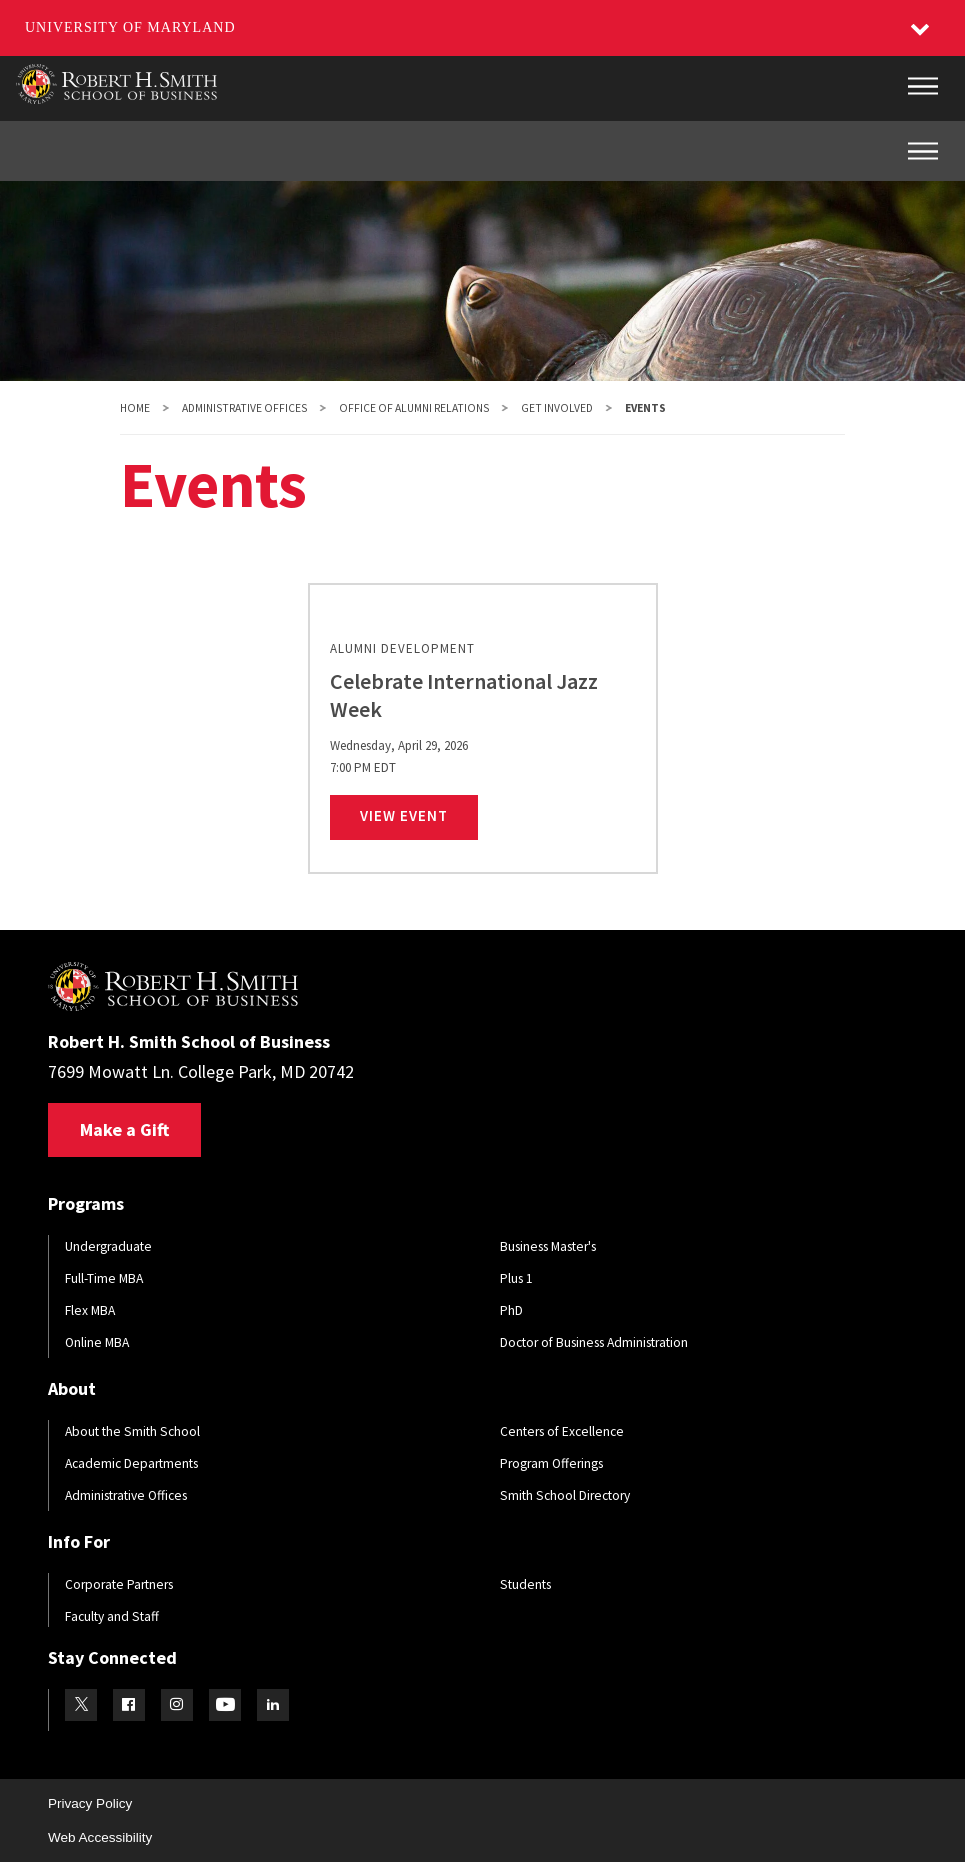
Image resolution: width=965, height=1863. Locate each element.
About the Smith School (132, 1431)
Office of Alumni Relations (414, 408)
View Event (419, 815)
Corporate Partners (119, 1584)
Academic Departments (131, 1463)
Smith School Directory (565, 1495)
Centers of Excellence (562, 1431)
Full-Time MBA (104, 1278)
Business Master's (548, 1246)
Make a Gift (124, 1129)
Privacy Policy (90, 1803)
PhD (511, 1310)
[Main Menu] (923, 86)
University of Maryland (130, 27)
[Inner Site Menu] (923, 151)
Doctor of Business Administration (594, 1342)
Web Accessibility (100, 1837)
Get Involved (557, 408)
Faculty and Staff (112, 1616)
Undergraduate (108, 1246)
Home (135, 408)
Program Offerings (551, 1463)
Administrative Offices (244, 408)
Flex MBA (90, 1310)
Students (525, 1584)
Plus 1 (516, 1278)
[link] (483, 728)
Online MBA (97, 1342)
